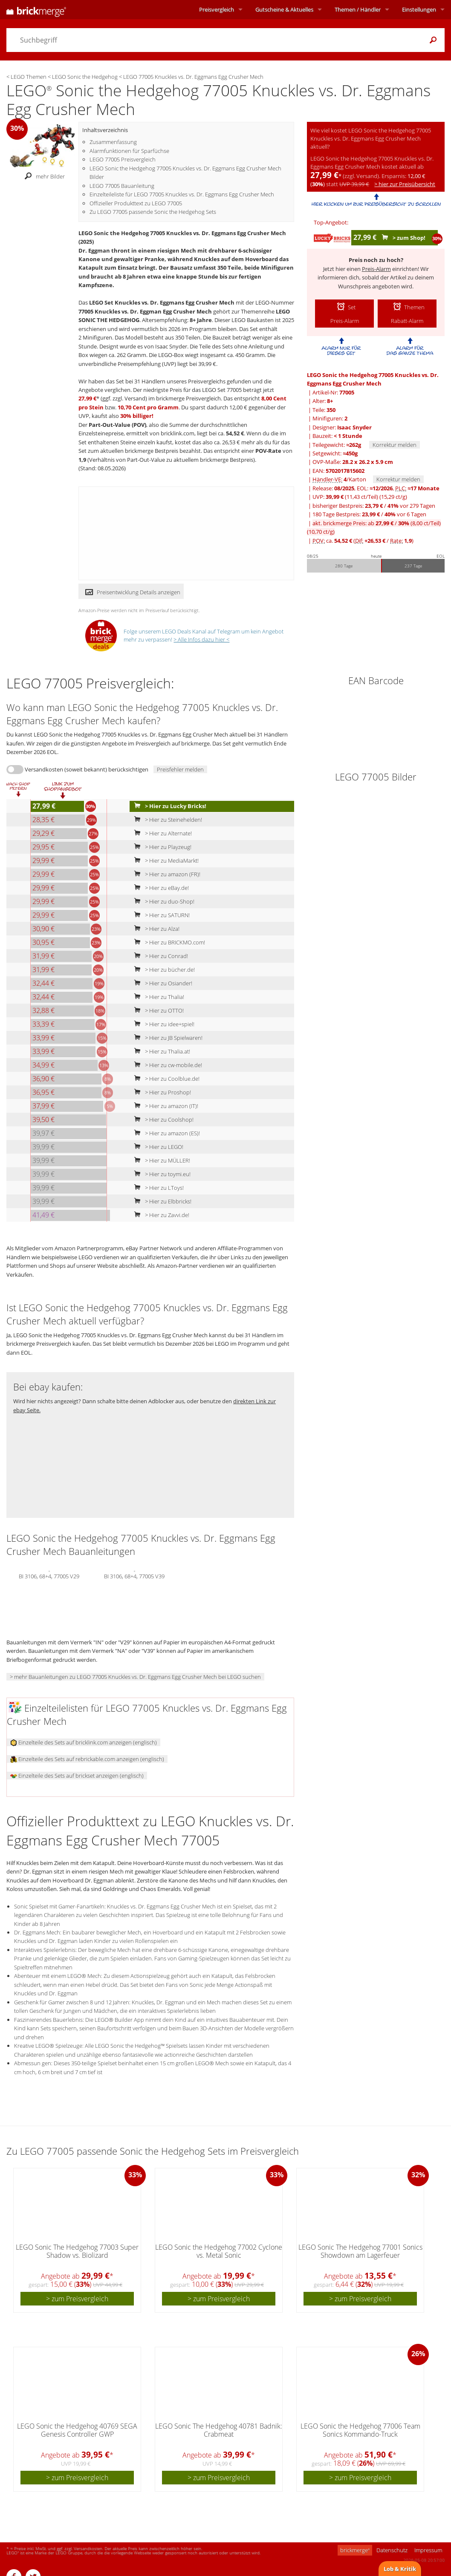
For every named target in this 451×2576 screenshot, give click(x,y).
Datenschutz (392, 2550)
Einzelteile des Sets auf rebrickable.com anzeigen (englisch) (87, 1759)
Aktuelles (284, 9)
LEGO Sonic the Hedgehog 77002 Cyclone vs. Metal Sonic (218, 2251)
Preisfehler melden (180, 769)
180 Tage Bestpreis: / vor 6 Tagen (369, 514)
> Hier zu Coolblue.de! (164, 1078)
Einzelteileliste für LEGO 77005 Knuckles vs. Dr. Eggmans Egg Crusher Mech (182, 194)
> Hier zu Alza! (154, 929)
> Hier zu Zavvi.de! (159, 1215)
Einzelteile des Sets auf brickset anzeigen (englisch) (77, 1775)
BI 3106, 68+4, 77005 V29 (49, 1575)
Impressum (428, 2550)
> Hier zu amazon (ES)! (165, 1133)
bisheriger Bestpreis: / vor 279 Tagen (373, 505)
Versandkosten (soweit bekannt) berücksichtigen (86, 769)
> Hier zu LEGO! (156, 1147)
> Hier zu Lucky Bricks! (168, 806)
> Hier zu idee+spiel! (162, 1024)
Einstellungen (419, 9)
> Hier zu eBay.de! (159, 888)
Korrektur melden (394, 445)
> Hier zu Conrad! (159, 956)
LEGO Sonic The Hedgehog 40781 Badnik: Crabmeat (218, 2430)
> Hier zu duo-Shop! (162, 901)
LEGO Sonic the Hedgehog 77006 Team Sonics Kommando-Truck (360, 2430)
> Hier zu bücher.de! (162, 969)
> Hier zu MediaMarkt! (164, 860)
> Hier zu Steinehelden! (166, 819)
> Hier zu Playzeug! (160, 847)
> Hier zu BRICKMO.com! (167, 942)
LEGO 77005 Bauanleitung (122, 186)
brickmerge (355, 2550)
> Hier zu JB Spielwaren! (166, 1038)
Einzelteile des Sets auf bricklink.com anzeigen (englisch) (83, 1742)
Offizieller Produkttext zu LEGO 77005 (136, 203)
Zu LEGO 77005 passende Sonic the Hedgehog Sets (153, 212)
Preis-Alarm (376, 269)
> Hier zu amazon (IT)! (164, 1106)
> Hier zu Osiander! (161, 983)
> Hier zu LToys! (157, 1188)
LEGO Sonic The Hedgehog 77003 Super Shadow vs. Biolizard (77, 2251)
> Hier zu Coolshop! (162, 1119)
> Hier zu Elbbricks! (160, 1201)
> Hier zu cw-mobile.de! (166, 1065)
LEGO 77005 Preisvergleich (123, 159)
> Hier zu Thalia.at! (160, 1051)
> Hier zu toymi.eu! (160, 1174)
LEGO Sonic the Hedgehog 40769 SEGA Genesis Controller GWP (77, 2430)
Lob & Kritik (400, 2569)
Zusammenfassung (113, 142)
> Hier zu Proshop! (160, 1092)
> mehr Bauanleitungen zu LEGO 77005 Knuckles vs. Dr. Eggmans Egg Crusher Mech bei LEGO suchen (135, 1677)
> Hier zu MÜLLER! (160, 1160)
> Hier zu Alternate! (161, 833)
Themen (358, 9)
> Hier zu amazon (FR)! (165, 874)
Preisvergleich (216, 9)
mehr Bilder (42, 177)
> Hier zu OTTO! (157, 1010)
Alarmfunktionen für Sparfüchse (129, 151)
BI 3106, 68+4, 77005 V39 (134, 1575)
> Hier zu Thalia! (157, 997)
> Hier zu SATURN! (160, 915)
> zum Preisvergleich (77, 2298)
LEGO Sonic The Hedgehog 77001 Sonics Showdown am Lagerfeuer (360, 2251)
